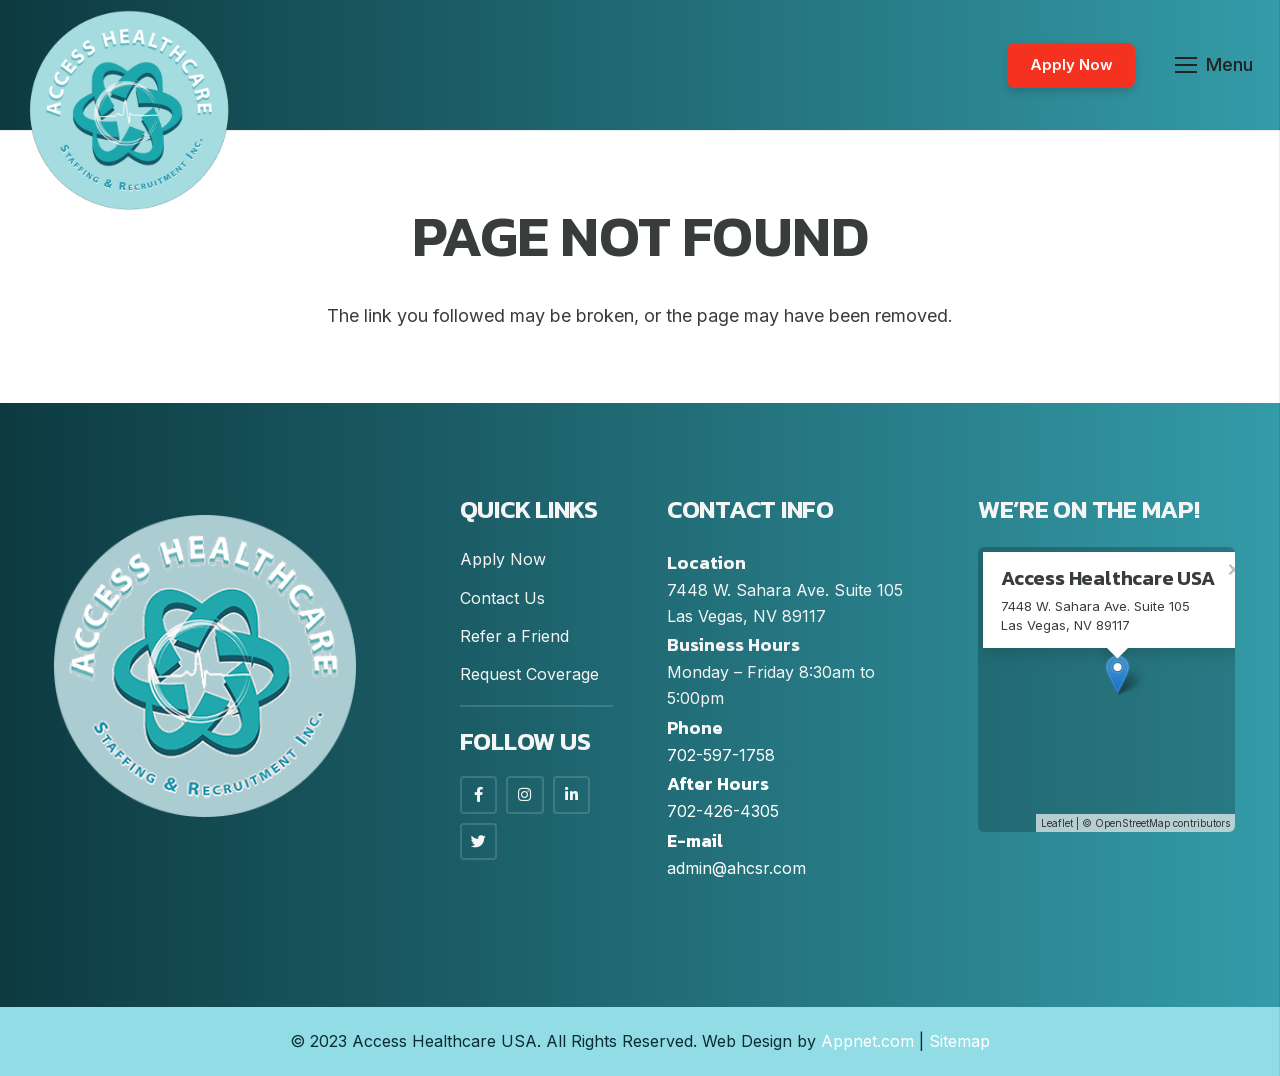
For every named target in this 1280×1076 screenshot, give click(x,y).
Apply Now (503, 559)
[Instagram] (525, 795)
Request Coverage (529, 674)
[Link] (129, 110)
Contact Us (502, 598)
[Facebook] (479, 795)
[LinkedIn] (572, 795)
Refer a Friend (514, 636)
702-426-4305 (723, 811)
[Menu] (1214, 65)
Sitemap (959, 1041)
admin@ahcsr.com (736, 868)
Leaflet (1057, 823)
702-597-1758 (721, 755)
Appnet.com (867, 1041)
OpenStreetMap (1132, 823)
